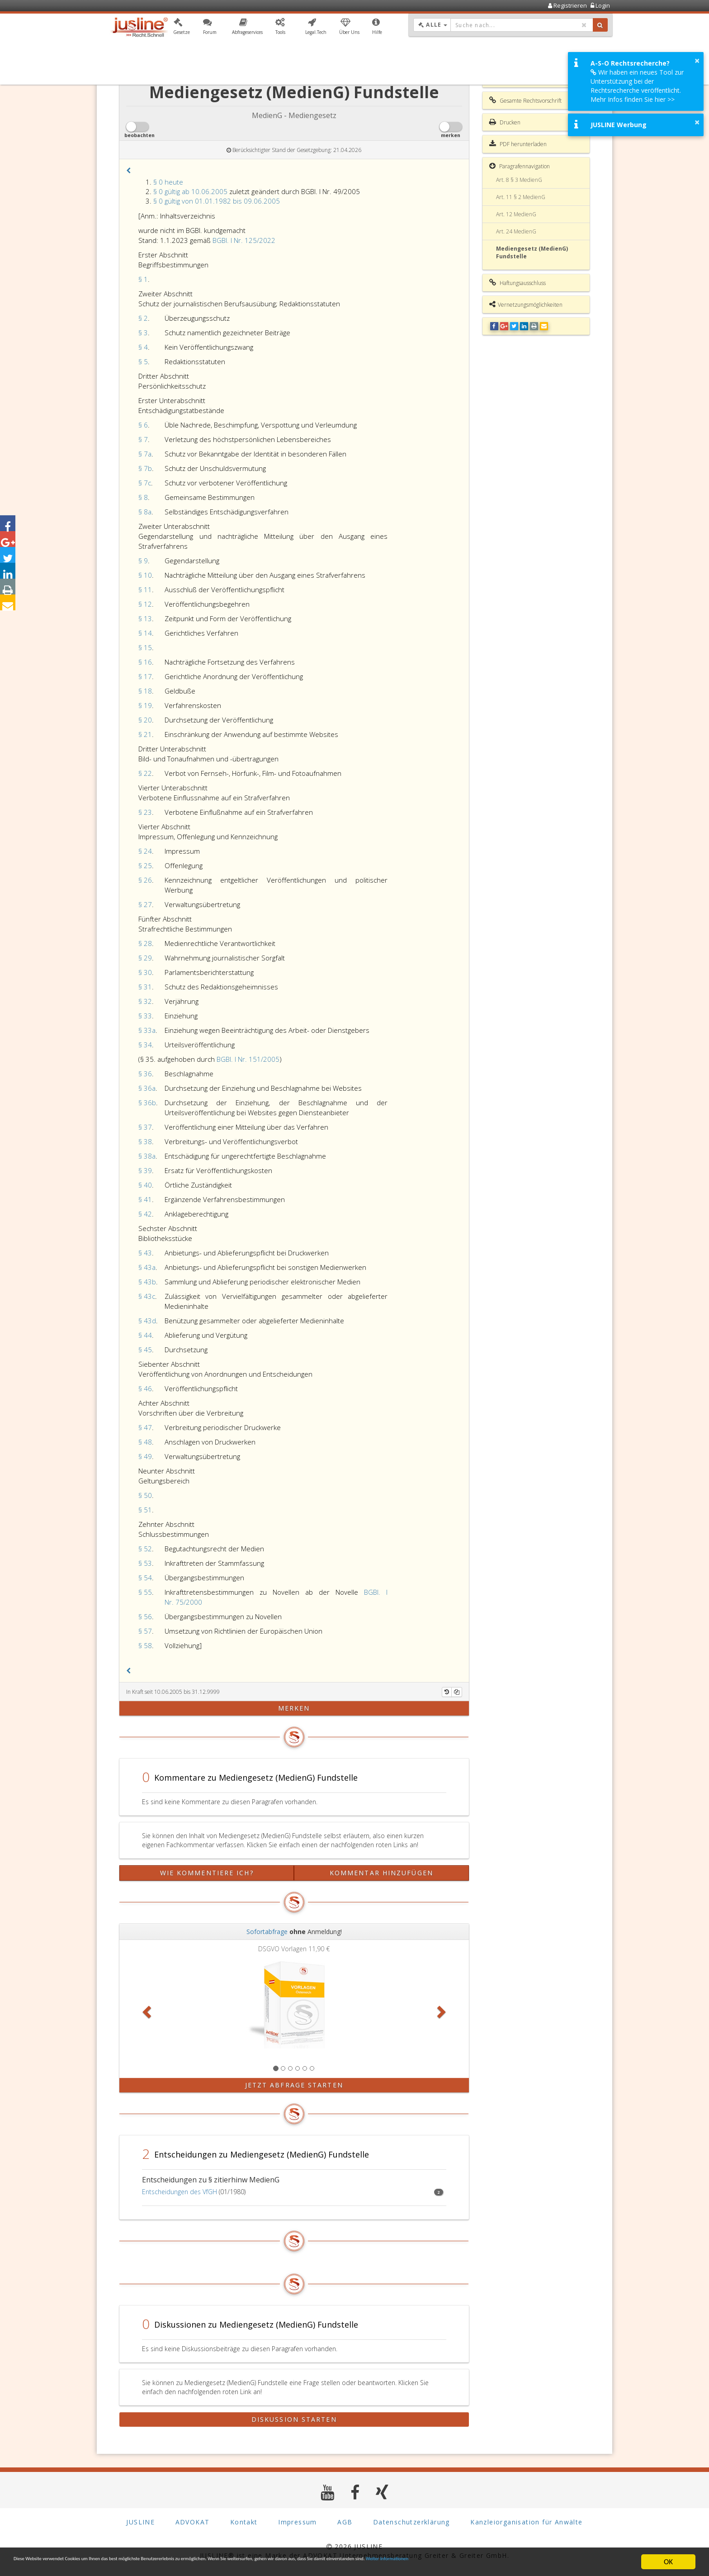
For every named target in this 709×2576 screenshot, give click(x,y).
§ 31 (145, 986)
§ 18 (145, 690)
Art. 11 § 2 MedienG (520, 197)
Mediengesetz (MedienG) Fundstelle (532, 252)
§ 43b (147, 1281)
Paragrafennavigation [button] (519, 166)
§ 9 (143, 560)
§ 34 (145, 1044)
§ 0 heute (168, 181)
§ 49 (145, 1456)
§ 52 (145, 1548)
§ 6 (143, 424)
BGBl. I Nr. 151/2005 (248, 1059)
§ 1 (143, 279)
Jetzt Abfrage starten (294, 2085)
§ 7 (143, 439)
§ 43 (145, 1252)
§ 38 (145, 1141)
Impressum (297, 2521)
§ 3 (143, 332)
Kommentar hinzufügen (381, 1872)
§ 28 (145, 943)
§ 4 (143, 347)
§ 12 (145, 603)
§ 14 (145, 632)
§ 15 (145, 647)
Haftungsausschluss (517, 283)
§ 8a (144, 511)
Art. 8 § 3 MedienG (519, 180)
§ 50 (145, 1495)
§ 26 (145, 879)
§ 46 (145, 1388)
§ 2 (143, 318)
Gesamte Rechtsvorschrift (525, 100)
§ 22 (145, 773)
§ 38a (147, 1155)
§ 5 (143, 361)
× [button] (697, 60)
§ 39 (145, 1170)
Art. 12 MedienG (516, 214)
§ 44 (145, 1335)
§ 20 (145, 719)
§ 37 (145, 1126)
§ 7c (144, 482)
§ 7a (144, 453)
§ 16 (145, 661)
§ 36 (145, 1073)
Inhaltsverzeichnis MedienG (528, 79)
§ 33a (147, 1030)
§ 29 (145, 957)
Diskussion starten (294, 2419)
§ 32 (145, 1001)
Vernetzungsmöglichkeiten (525, 304)
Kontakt (244, 2521)
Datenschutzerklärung (411, 2521)
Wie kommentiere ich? (207, 1872)
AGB (344, 2521)
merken (294, 1708)
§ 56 (145, 1616)
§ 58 (145, 1645)
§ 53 (145, 1563)
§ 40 (145, 1184)
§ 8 (143, 497)
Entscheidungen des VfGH (179, 2191)
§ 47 (145, 1427)
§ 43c (146, 1296)
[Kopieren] (456, 1692)
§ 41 (145, 1199)
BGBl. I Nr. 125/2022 (244, 240)
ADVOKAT (192, 2521)
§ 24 (145, 850)
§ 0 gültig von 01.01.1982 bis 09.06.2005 (216, 200)
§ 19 (145, 705)
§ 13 (145, 618)
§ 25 (145, 865)
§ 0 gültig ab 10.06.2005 (190, 191)
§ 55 (145, 1592)
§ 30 (145, 972)
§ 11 (145, 589)
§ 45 (145, 1349)
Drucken (504, 122)
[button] (181, 28)
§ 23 (145, 812)
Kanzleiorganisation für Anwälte (526, 2521)
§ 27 (145, 904)
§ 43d (147, 1320)
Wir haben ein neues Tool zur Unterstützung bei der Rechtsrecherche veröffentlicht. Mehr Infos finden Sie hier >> (637, 86)
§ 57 (145, 1630)
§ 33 (145, 1015)
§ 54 (145, 1577)
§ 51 (145, 1509)
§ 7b (145, 468)
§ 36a (147, 1088)
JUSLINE (140, 2521)
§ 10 (145, 575)
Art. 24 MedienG (516, 231)
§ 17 (145, 676)
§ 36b (147, 1102)
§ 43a (147, 1267)
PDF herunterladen (518, 144)
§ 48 (145, 1441)
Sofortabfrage (267, 1931)
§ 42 (145, 1213)
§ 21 (145, 734)
